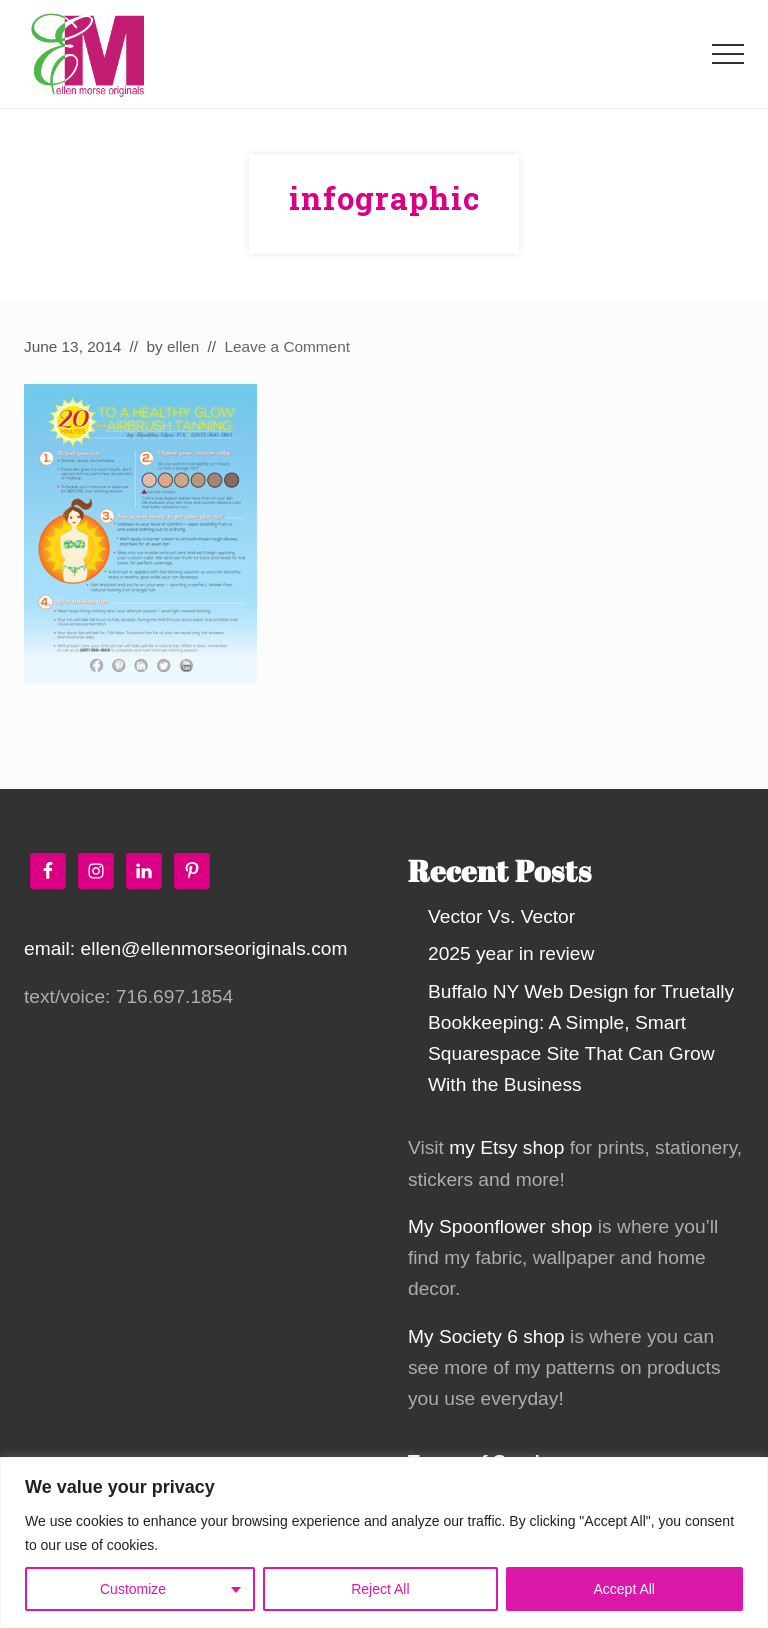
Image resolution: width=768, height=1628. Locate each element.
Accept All (624, 1589)
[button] (728, 54)
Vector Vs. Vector (501, 916)
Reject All (380, 1589)
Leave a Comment (287, 346)
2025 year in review (511, 953)
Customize (133, 1589)
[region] (384, 1542)
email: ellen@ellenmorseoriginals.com (185, 948)
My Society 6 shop (486, 1336)
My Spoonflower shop (500, 1226)
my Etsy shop (506, 1147)
